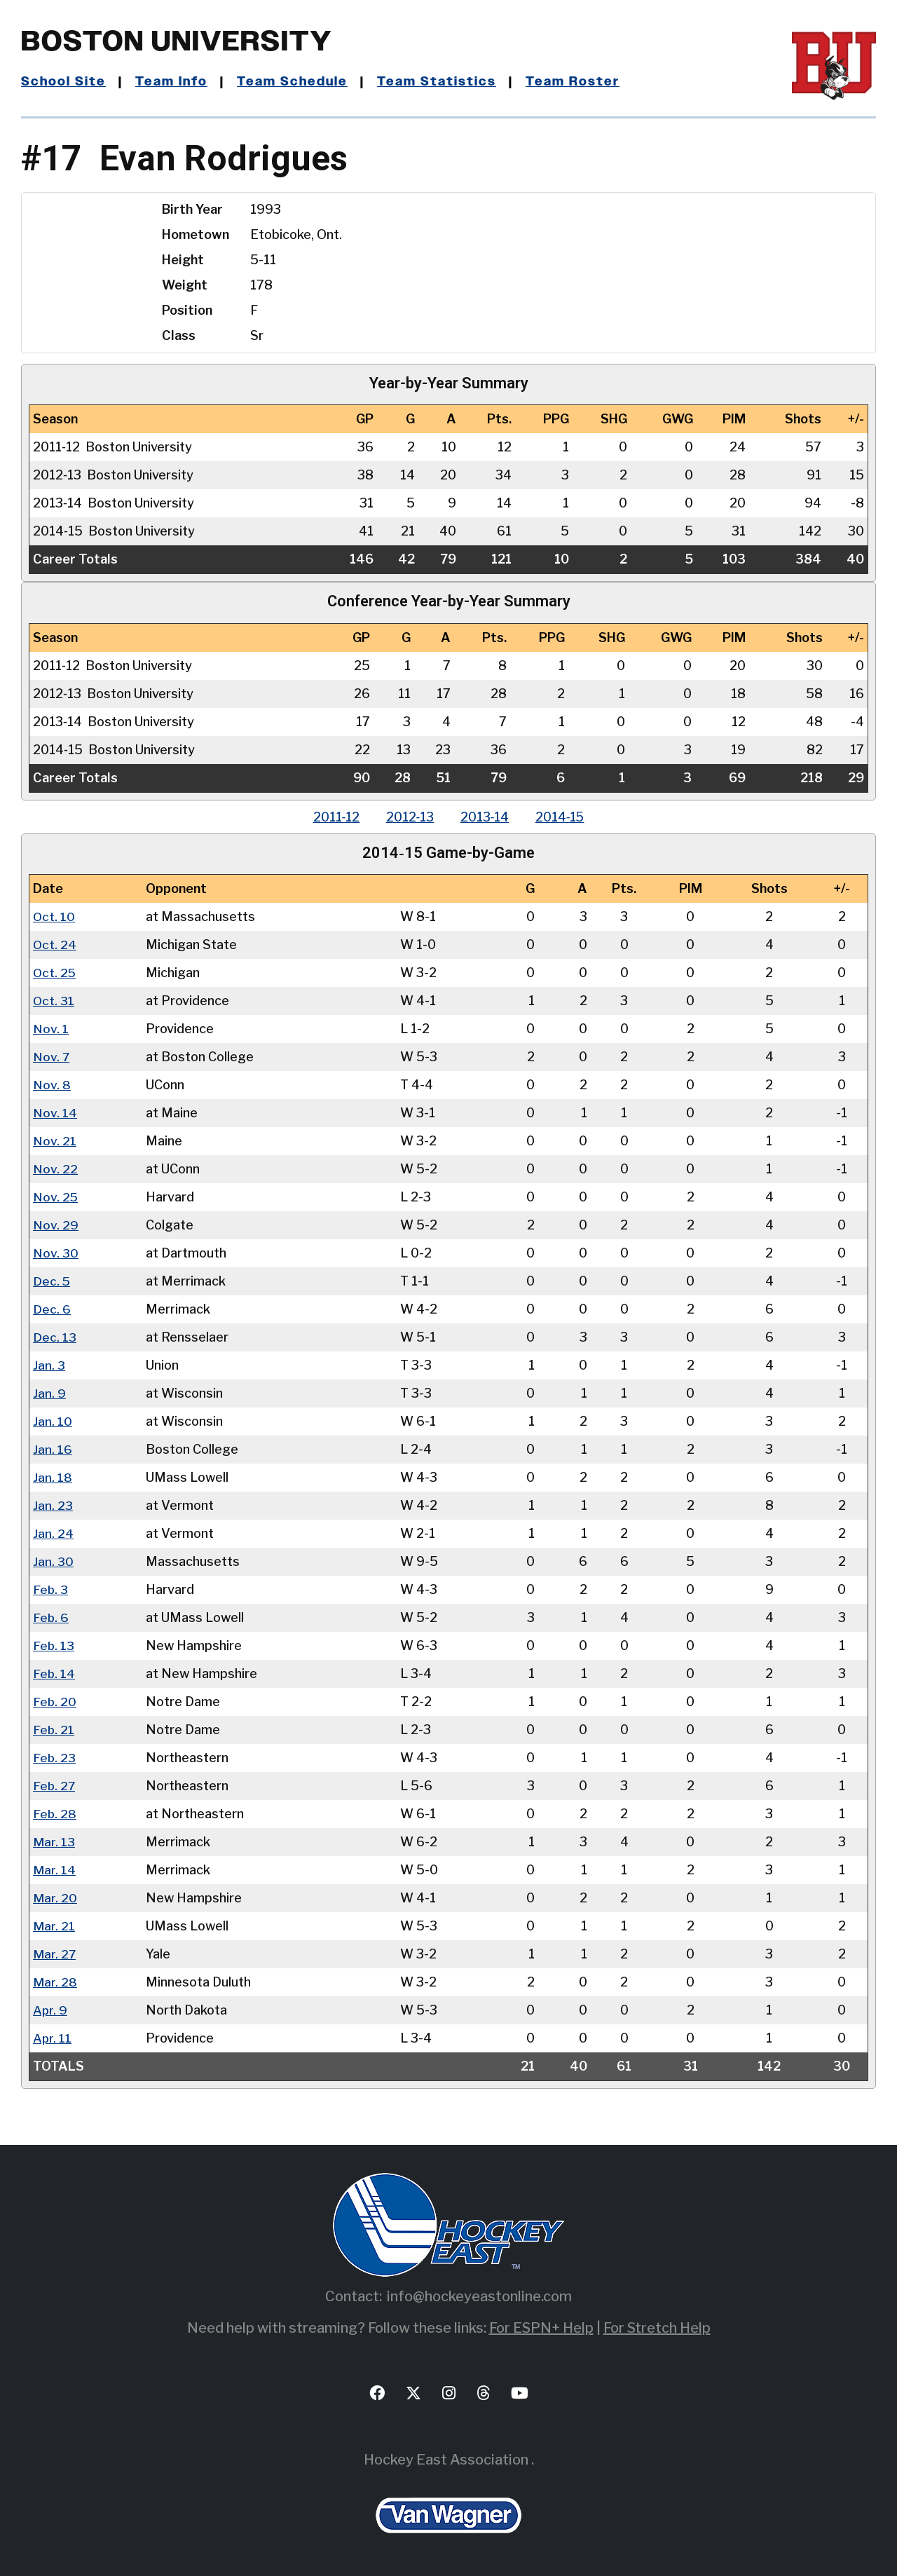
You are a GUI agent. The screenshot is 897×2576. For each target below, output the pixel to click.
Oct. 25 (55, 972)
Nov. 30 (55, 1253)
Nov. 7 (51, 1056)
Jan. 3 (49, 1365)
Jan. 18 (52, 1477)
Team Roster (573, 82)
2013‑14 (485, 817)
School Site (64, 82)
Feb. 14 (54, 1673)
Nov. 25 (55, 1197)
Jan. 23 (53, 1505)
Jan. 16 (52, 1449)
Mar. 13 (54, 1841)
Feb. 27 (54, 1785)
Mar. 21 (54, 1926)
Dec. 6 (52, 1309)
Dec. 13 (54, 1337)
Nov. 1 (51, 1028)
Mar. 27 (54, 1954)
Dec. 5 (52, 1281)
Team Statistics (438, 82)
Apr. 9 (50, 2010)
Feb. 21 (54, 1729)
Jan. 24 (53, 1533)
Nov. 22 (55, 1168)
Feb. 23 (54, 1757)
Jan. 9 (49, 1393)
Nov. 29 (55, 1225)
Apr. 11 (52, 2038)
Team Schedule (294, 82)
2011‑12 (333, 817)
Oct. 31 (54, 1000)
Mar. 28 (55, 1982)
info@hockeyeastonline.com (479, 2296)
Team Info (172, 82)
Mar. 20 (55, 1897)
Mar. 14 (54, 1869)
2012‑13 (409, 817)
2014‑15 (563, 817)
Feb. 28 (55, 1813)
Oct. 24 (55, 944)
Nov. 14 (55, 1112)
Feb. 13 (54, 1645)
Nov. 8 (52, 1084)
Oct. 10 (54, 916)
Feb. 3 (51, 1589)
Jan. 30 (53, 1561)
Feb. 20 (55, 1701)
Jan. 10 (52, 1421)
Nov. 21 (54, 1140)
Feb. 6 (51, 1617)
